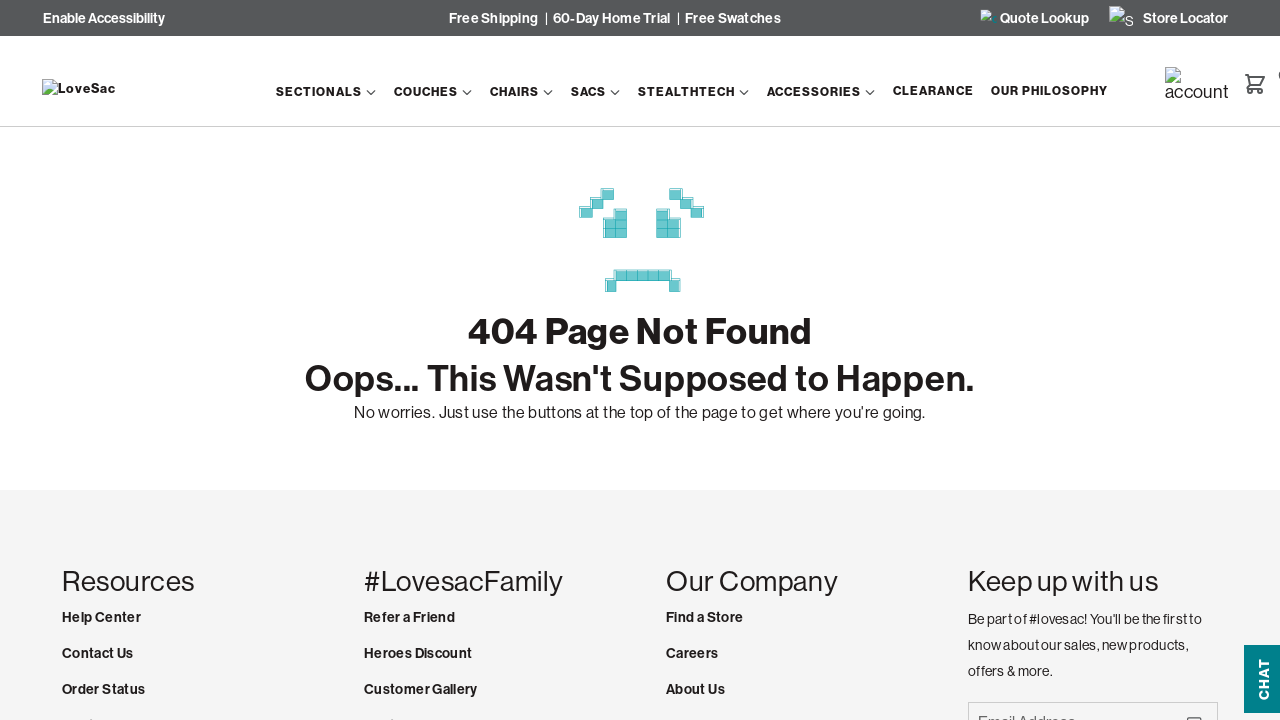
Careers (692, 653)
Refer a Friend (409, 617)
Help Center (101, 617)
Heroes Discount (418, 653)
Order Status (103, 689)
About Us (695, 689)
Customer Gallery (421, 689)
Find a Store (704, 617)
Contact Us (98, 653)
